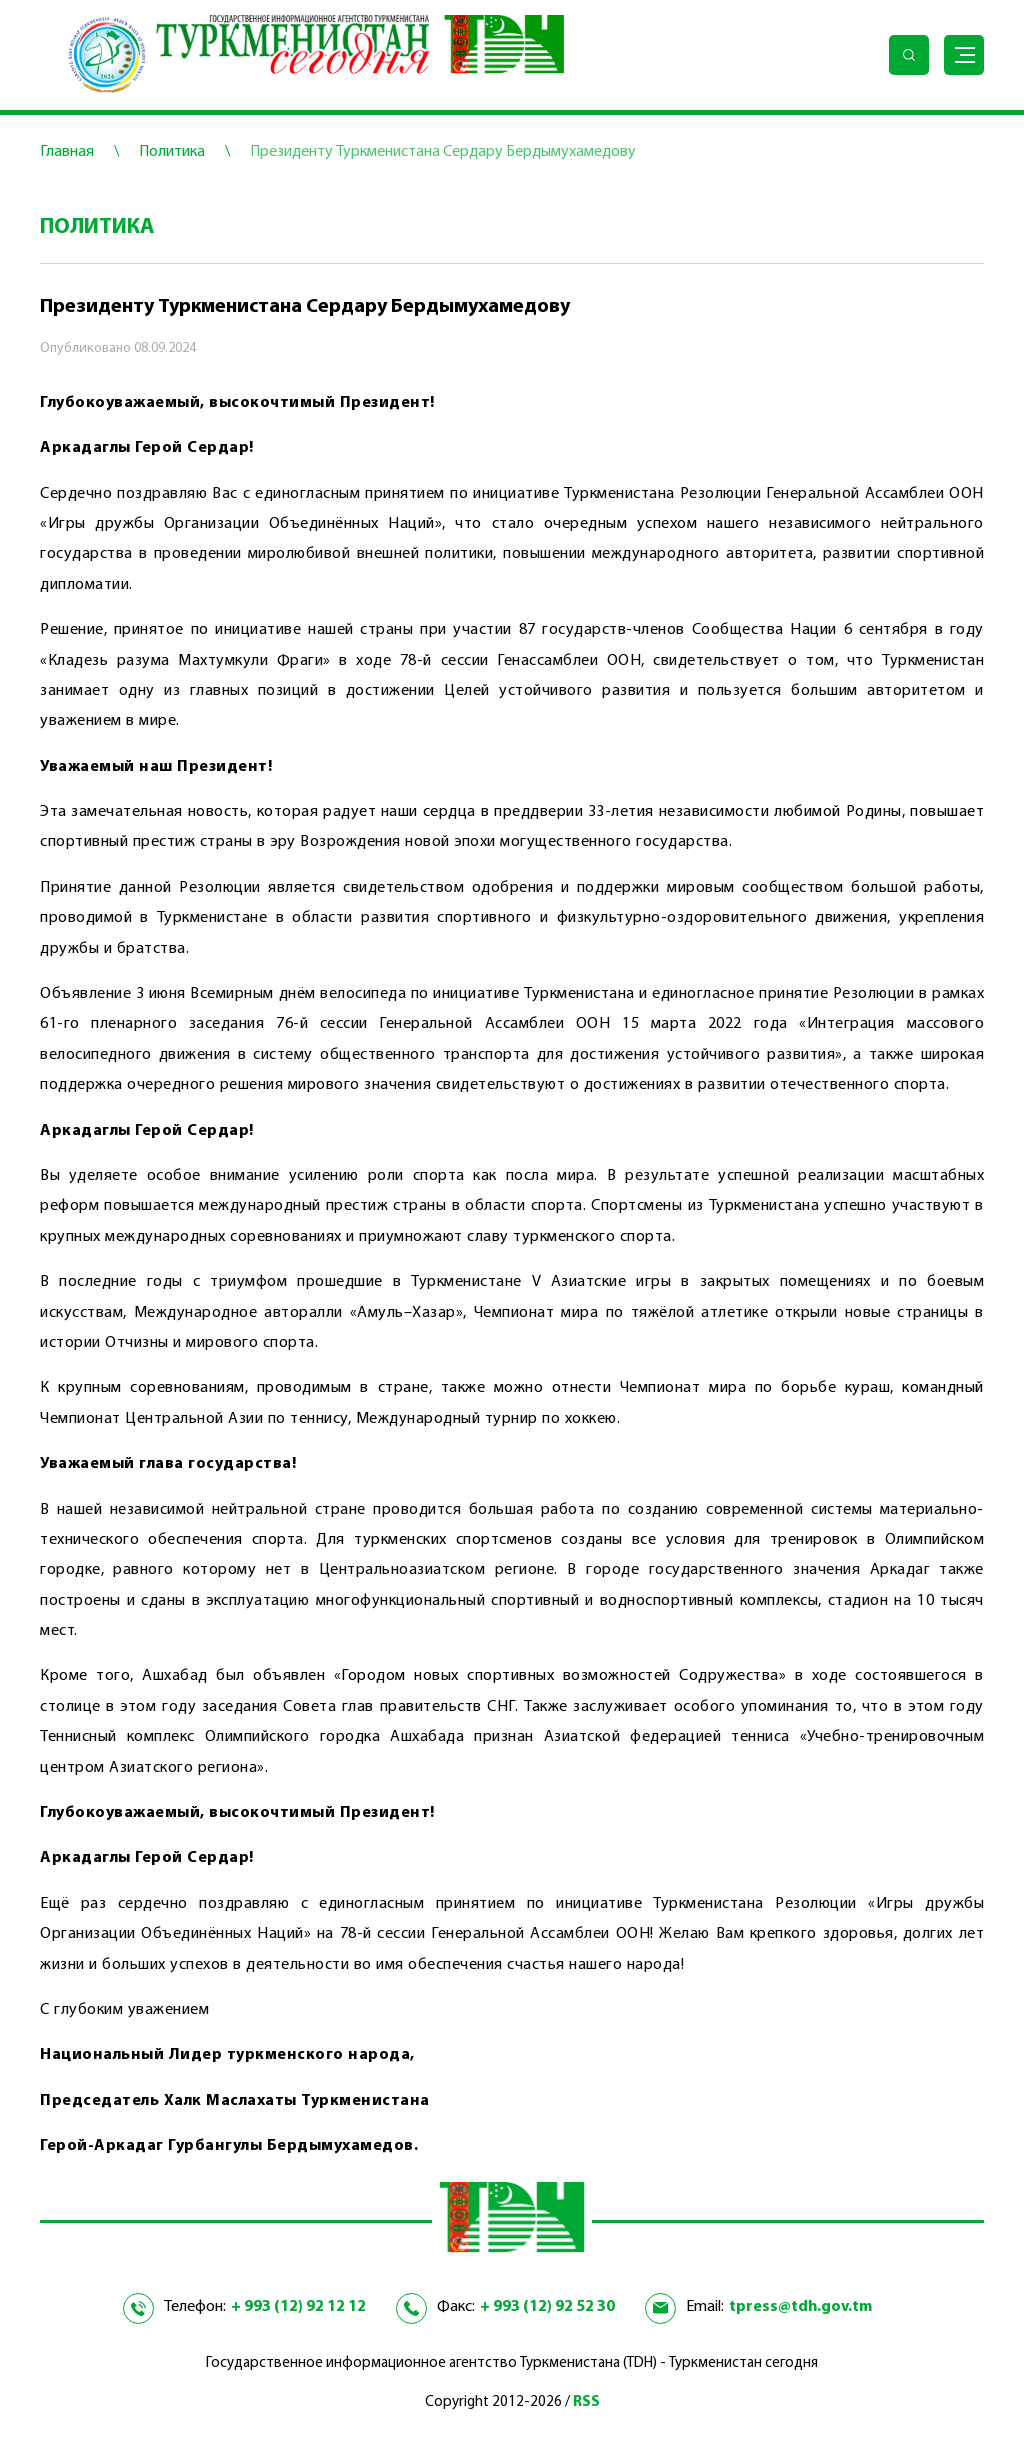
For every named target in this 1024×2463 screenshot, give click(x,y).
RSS (586, 2402)
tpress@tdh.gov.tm (800, 2307)
